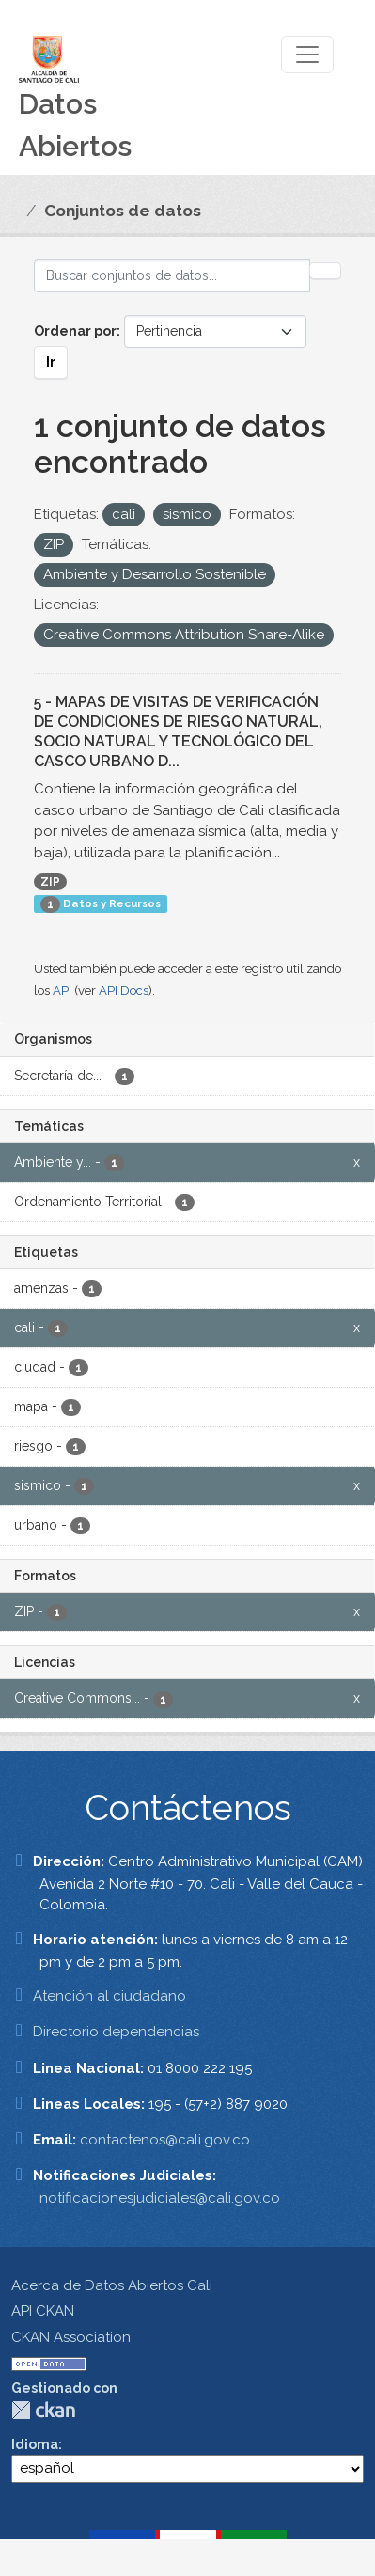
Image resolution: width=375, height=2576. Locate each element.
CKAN (43, 2410)
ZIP (50, 881)
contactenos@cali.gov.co (165, 2139)
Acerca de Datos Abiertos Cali (111, 2285)
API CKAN (42, 2310)
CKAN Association (71, 2337)
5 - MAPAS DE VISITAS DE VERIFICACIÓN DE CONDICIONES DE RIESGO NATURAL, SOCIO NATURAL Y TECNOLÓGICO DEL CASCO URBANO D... (178, 731)
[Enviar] (325, 270)
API (62, 990)
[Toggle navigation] (307, 54)
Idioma (34, 2444)
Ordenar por (75, 330)
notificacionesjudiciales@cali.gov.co (159, 2198)
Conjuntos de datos (122, 210)
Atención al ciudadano (109, 1995)
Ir (50, 361)
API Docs (123, 990)
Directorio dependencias (116, 2031)
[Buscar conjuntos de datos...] (172, 275)
